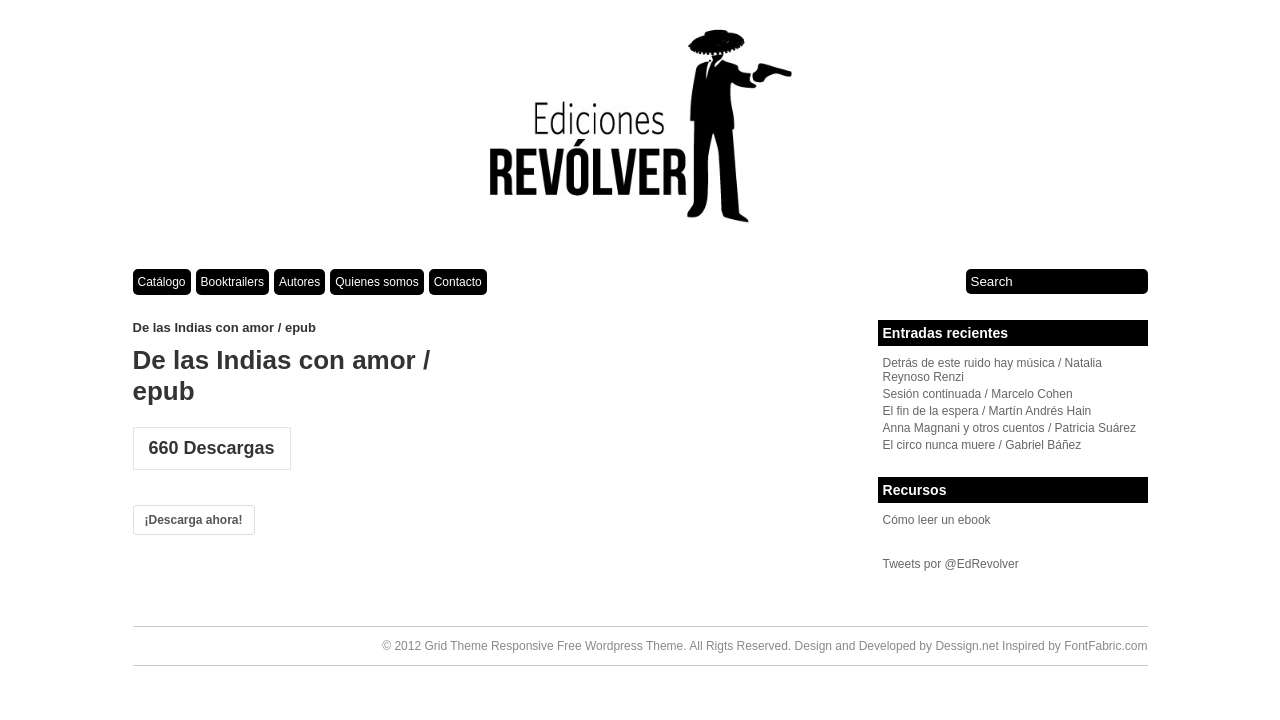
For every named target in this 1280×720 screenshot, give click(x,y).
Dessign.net (966, 646)
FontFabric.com (1105, 646)
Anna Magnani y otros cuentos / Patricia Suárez (1009, 428)
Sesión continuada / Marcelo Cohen (978, 394)
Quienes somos (376, 282)
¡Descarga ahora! (194, 520)
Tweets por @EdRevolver (951, 564)
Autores (299, 282)
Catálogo (162, 282)
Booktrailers (232, 282)
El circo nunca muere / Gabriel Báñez (982, 445)
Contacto (458, 282)
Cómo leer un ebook (937, 520)
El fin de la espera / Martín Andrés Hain (987, 411)
